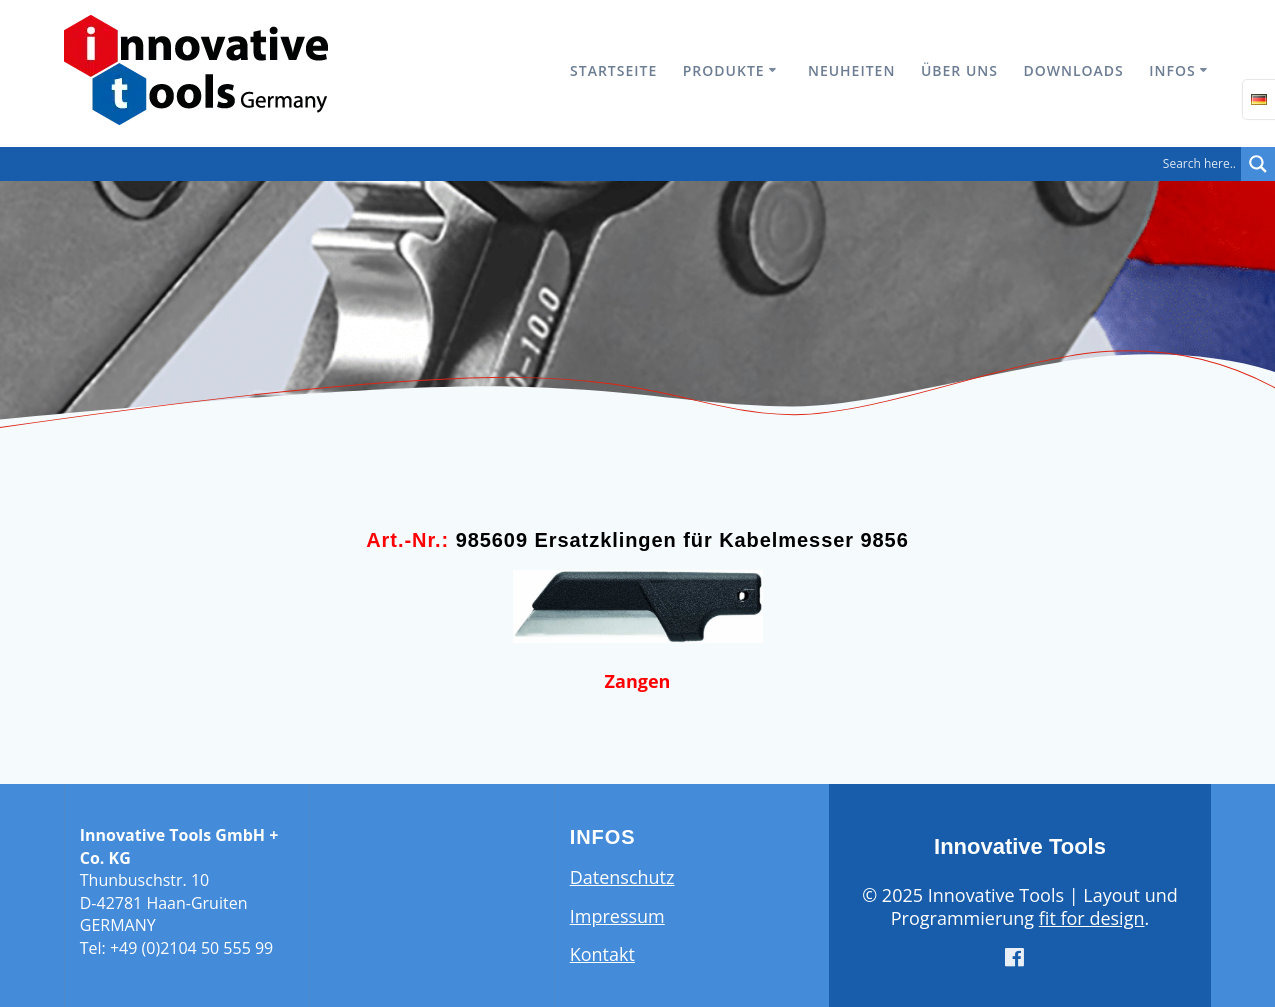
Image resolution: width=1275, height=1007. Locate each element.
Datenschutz (622, 877)
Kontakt (602, 954)
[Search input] (625, 164)
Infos (1172, 70)
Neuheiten (851, 70)
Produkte (724, 70)
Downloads (1073, 70)
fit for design (1092, 918)
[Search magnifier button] (1258, 164)
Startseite (613, 70)
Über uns (959, 70)
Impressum (617, 916)
